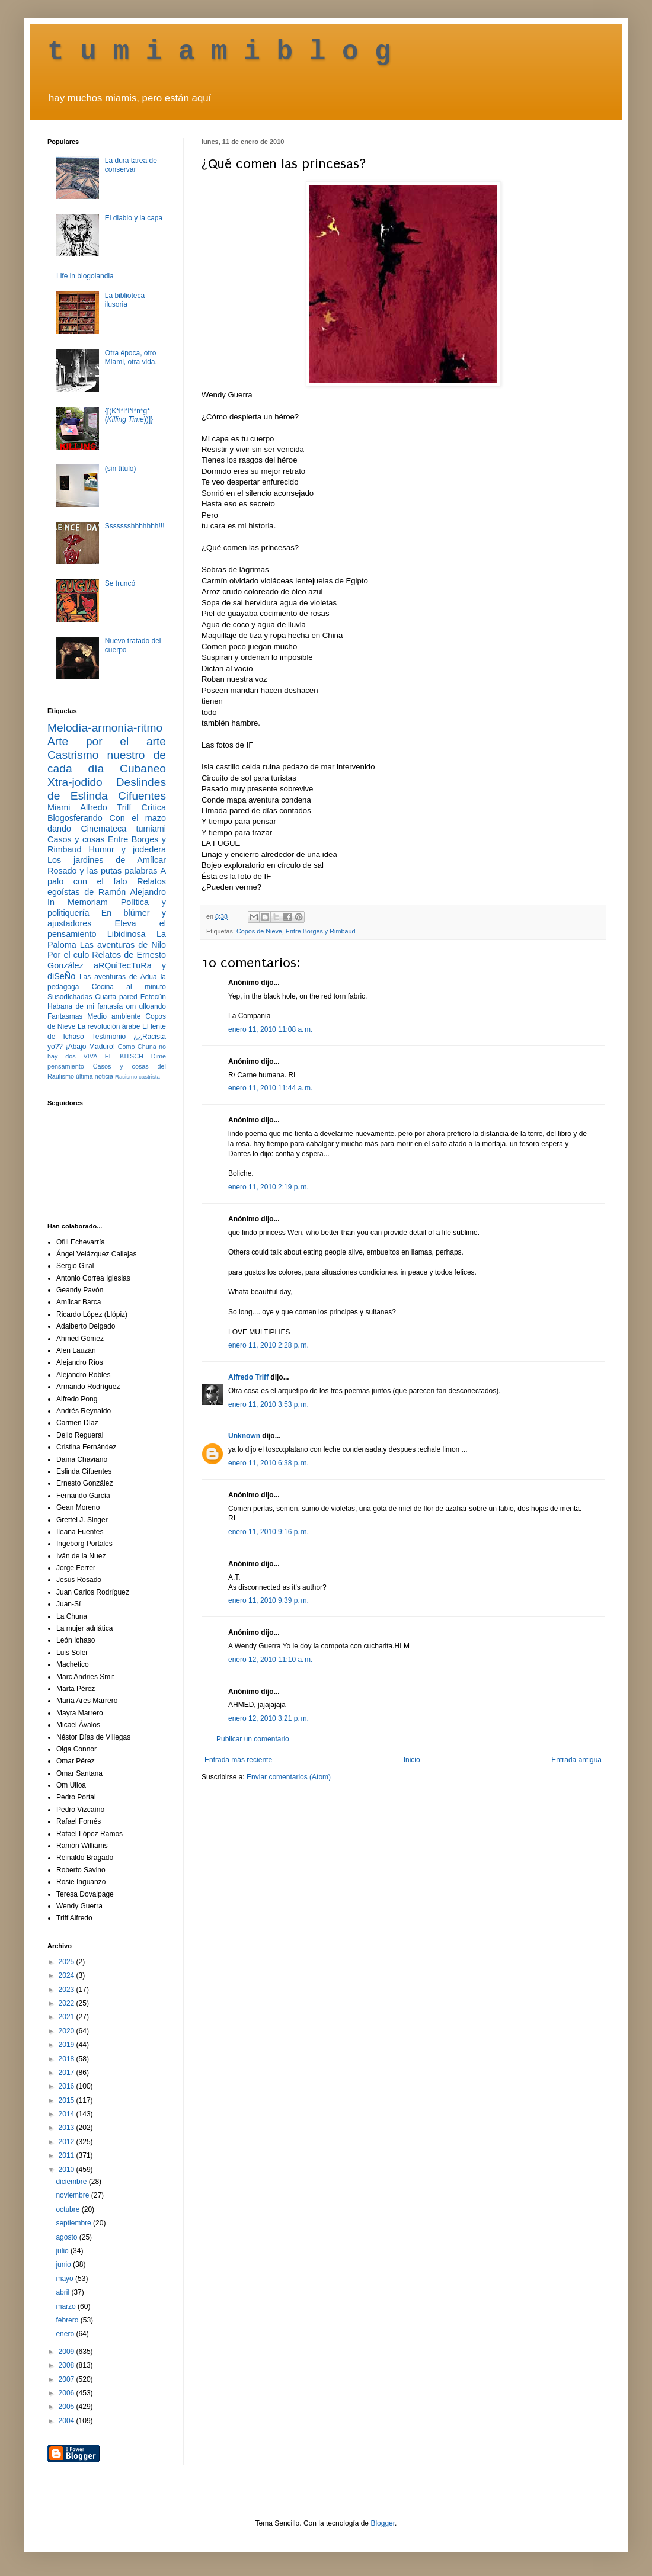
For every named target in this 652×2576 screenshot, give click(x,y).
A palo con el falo (106, 876)
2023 (67, 1989)
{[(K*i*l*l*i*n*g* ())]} (129, 415)
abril (63, 2292)
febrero (68, 2320)
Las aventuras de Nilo (123, 944)
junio (64, 2264)
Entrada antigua (576, 1760)
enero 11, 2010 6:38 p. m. (268, 1463)
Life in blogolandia (85, 276)
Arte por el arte (106, 741)
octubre (68, 2209)
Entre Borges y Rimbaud (321, 931)
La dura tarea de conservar (131, 164)
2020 (67, 2031)
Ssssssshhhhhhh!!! (135, 526)
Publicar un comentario (252, 1739)
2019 (67, 2045)
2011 (67, 2155)
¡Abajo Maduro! (90, 1046)
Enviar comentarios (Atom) (289, 1777)
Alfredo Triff (248, 1377)
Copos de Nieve (259, 931)
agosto (67, 2237)
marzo (67, 2306)
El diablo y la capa (133, 218)
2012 (67, 2142)
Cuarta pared (116, 997)
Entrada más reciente (238, 1760)
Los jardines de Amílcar (106, 860)
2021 (67, 2017)
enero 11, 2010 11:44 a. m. (270, 1088)
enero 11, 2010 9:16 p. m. (268, 1532)
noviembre (73, 2195)
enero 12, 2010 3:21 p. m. (268, 1718)
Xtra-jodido (75, 782)
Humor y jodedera (127, 849)
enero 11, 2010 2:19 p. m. (268, 1187)
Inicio (412, 1760)
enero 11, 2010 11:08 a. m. (270, 1029)
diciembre (72, 2181)
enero (66, 2334)
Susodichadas (69, 997)
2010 (67, 2170)
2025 (67, 1962)
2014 (67, 2114)
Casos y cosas (75, 839)
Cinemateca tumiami (123, 828)
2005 (67, 2406)
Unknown (244, 1436)
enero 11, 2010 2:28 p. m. (268, 1345)
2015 (67, 2100)
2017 (67, 2072)
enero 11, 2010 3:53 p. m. (268, 1404)
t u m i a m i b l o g (219, 52)
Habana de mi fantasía (85, 1006)
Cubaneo (143, 768)
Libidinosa (126, 934)
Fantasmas (64, 1016)
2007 (67, 2379)
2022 (67, 2003)
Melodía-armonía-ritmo (104, 727)
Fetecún (153, 997)
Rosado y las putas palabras (102, 870)
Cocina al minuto (129, 987)
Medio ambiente (113, 1016)
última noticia (94, 1076)
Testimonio (109, 1036)
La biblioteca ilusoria (125, 299)
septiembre (74, 2223)
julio (63, 2251)
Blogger (382, 2523)
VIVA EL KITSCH (113, 1056)
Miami (58, 807)
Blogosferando (75, 818)
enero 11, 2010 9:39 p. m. (268, 1600)
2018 (67, 2059)
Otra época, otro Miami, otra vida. (131, 357)
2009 (67, 2351)
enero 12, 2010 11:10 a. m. (270, 1660)
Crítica (153, 807)
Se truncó (120, 583)
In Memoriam (77, 902)
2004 (67, 2421)
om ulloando (146, 1006)
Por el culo (68, 955)
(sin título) (120, 468)
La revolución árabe (109, 1026)
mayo (65, 2279)
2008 (67, 2365)
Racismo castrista (137, 1076)
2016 (67, 2086)
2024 (67, 1975)
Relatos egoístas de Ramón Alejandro (106, 887)
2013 (67, 2127)
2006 (67, 2393)
